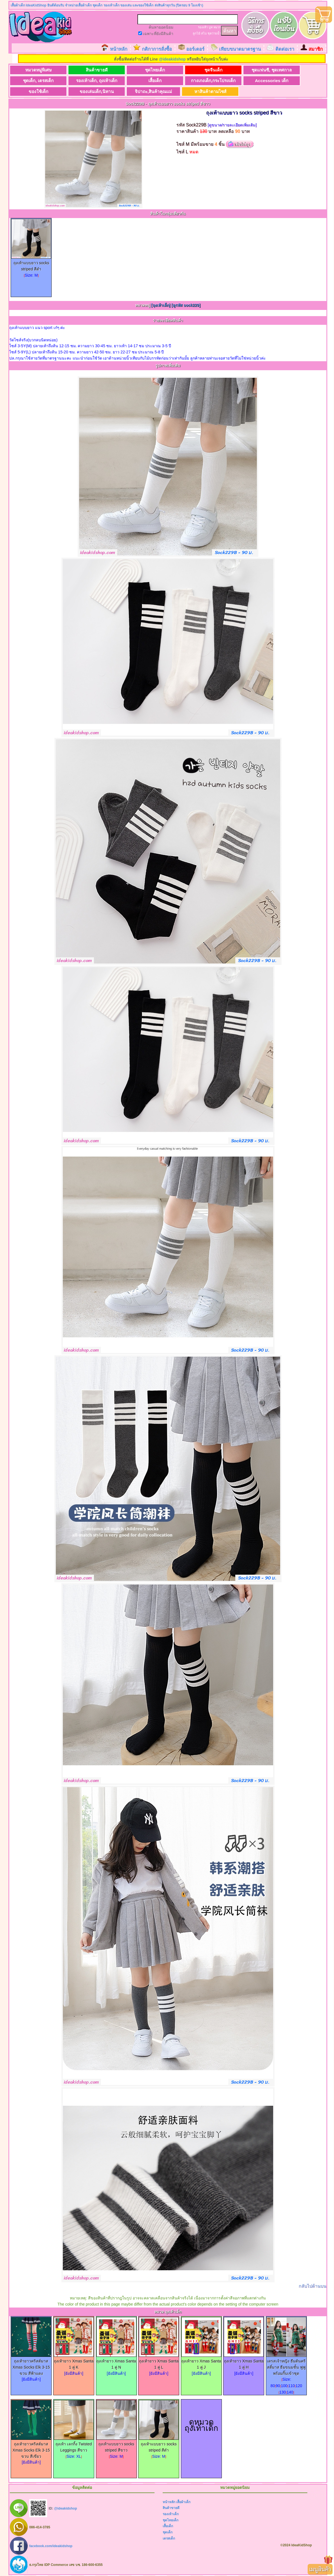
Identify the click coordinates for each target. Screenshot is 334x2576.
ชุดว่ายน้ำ (214, 33)
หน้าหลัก (118, 49)
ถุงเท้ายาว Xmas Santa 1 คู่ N (116, 2362)
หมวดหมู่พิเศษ (37, 70)
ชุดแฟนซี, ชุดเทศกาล (258, 70)
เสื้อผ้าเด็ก (183, 2502)
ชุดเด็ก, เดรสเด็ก (37, 80)
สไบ (204, 33)
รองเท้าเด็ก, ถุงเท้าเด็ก (92, 80)
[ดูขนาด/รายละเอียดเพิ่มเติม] (232, 125)
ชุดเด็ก (167, 2533)
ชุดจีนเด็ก (202, 70)
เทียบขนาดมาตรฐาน (240, 49)
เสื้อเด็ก (147, 80)
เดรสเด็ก (169, 2538)
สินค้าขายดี (92, 70)
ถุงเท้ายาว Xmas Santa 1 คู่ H (244, 2362)
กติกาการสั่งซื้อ (157, 49)
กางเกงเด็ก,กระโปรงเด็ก (202, 80)
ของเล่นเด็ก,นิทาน (92, 91)
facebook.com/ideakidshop (50, 2546)
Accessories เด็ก (258, 80)
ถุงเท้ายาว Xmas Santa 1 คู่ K (74, 2362)
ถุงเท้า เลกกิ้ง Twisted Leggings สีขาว (74, 2445)
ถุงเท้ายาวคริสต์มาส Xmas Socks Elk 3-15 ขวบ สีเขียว (31, 2448)
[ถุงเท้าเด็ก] (161, 305)
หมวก (217, 27)
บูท (211, 27)
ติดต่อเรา (284, 49)
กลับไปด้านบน (312, 2286)
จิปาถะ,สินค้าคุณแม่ (147, 91)
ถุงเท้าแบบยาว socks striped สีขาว (116, 2445)
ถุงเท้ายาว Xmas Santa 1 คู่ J (201, 2362)
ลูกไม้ (196, 33)
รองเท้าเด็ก (171, 2514)
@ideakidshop (172, 59)
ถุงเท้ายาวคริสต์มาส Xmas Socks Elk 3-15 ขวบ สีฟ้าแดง (31, 2365)
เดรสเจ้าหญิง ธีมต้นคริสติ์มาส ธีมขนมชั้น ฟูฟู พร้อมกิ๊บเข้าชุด (286, 2365)
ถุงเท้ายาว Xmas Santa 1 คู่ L (159, 2362)
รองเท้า (203, 27)
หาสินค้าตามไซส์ (202, 91)
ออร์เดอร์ (195, 49)
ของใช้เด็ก (37, 91)
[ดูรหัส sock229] (185, 305)
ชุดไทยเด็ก (147, 70)
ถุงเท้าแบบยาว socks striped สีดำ (31, 264)
